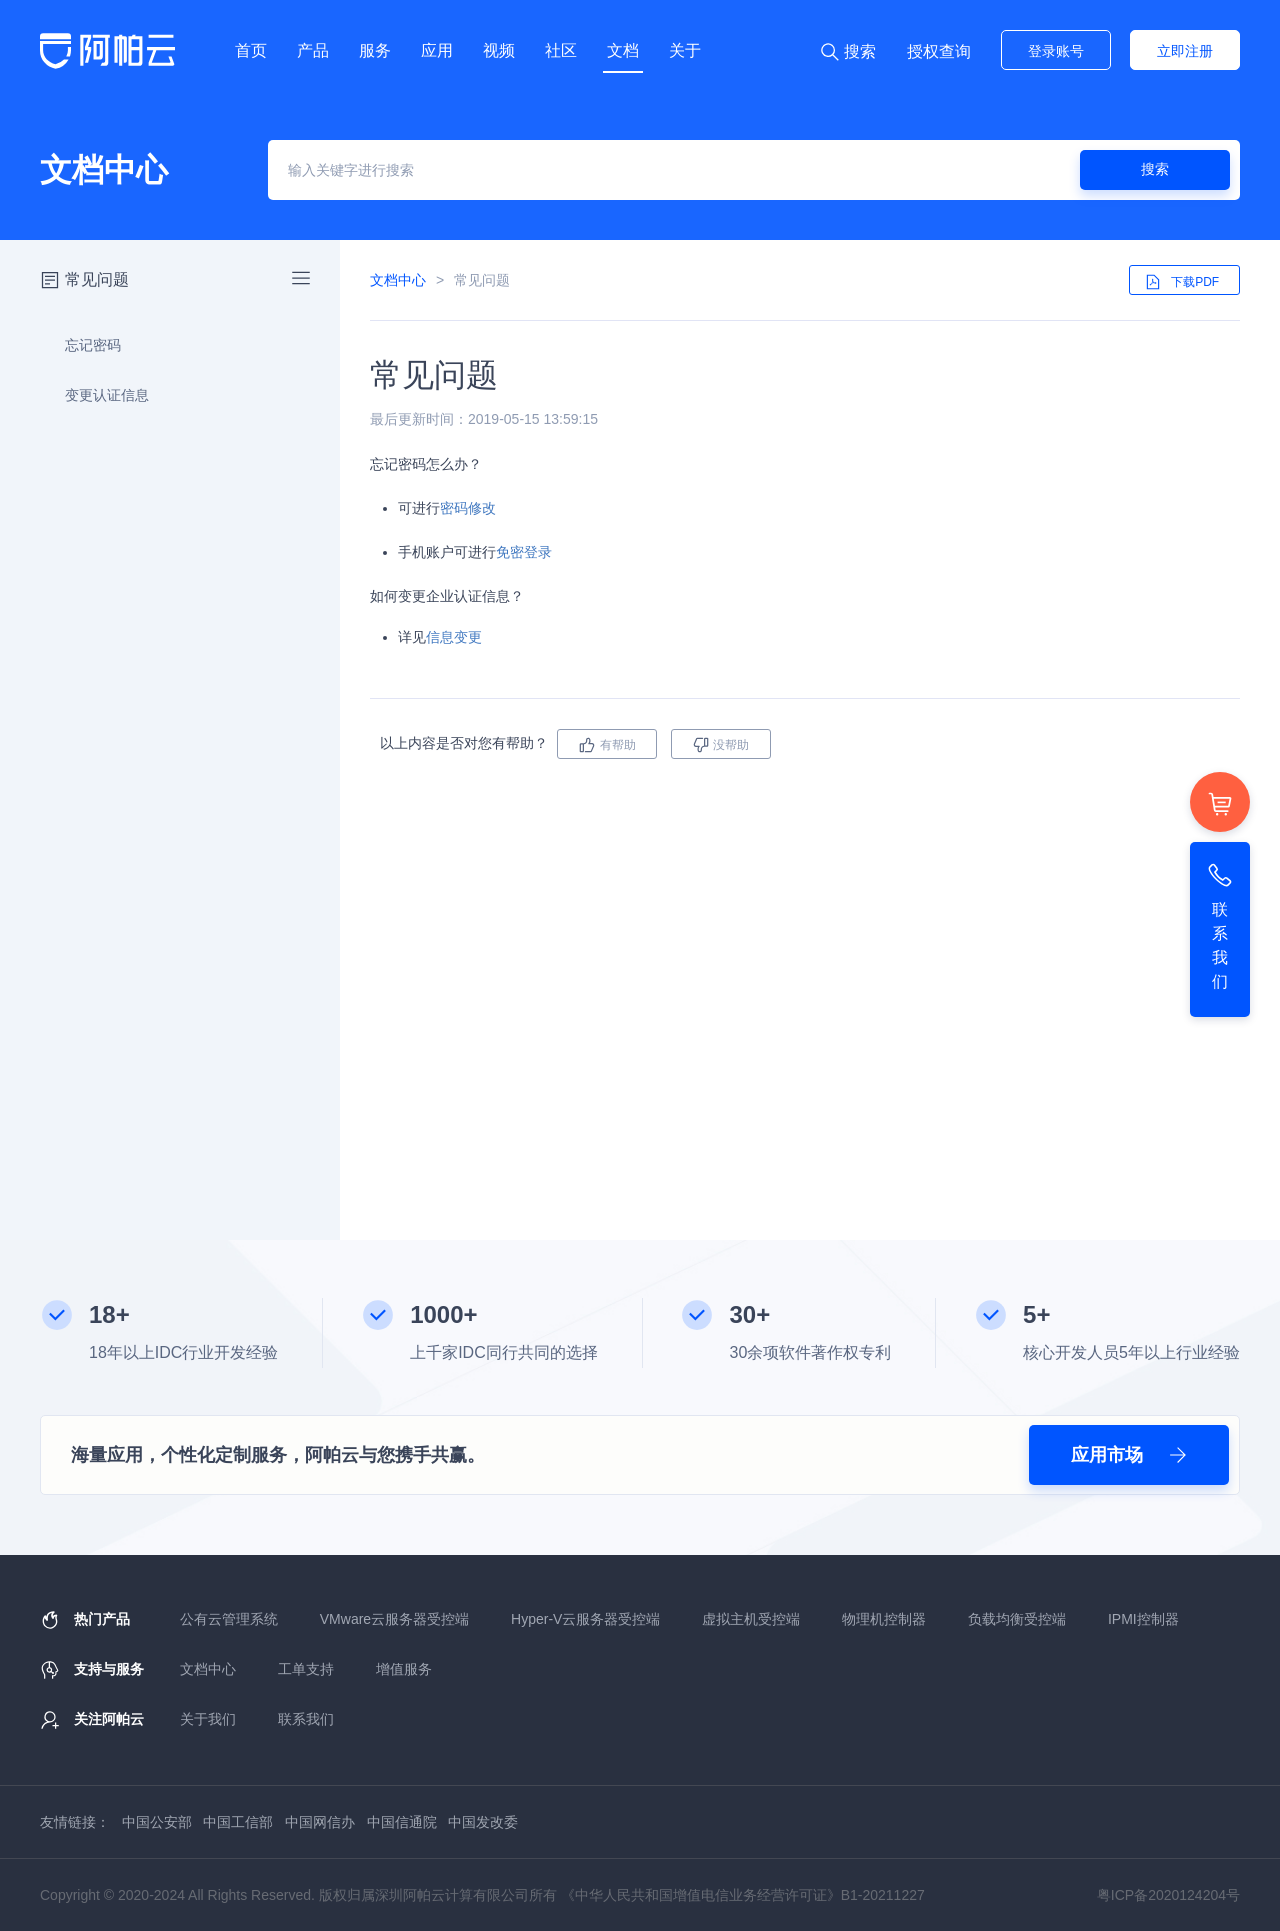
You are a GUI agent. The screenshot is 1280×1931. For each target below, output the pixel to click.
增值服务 (404, 1669)
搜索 (1155, 169)
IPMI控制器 (1143, 1619)
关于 (685, 50)
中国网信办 (320, 1822)
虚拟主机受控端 (751, 1619)
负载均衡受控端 (1017, 1619)
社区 (561, 50)
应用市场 (1128, 1455)
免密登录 (524, 552)
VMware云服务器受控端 (394, 1619)
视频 (499, 50)
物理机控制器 (884, 1619)
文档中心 (398, 280)
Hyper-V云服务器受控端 (585, 1619)
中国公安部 (157, 1822)
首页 (251, 50)
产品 (313, 50)
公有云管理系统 (229, 1619)
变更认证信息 (95, 395)
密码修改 (468, 508)
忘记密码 (81, 345)
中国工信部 (238, 1822)
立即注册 (1185, 51)
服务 (375, 50)
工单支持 (306, 1669)
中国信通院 (402, 1822)
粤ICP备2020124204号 (1168, 1895)
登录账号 (1056, 51)
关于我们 (208, 1719)
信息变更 (454, 637)
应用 (437, 50)
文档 (623, 50)
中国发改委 (483, 1822)
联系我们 (306, 1719)
